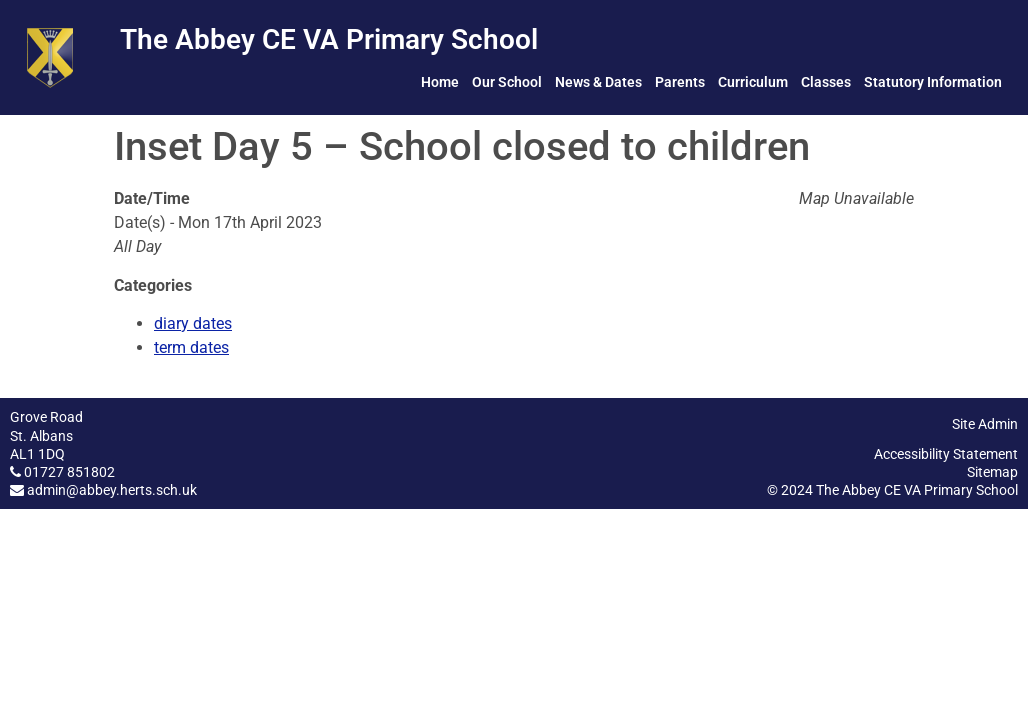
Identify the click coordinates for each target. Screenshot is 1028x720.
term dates (191, 347)
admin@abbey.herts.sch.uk (112, 490)
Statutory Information (933, 82)
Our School (507, 82)
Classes (826, 82)
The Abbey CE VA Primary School (329, 39)
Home (440, 82)
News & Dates (598, 82)
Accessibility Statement (946, 454)
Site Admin (985, 424)
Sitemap (992, 472)
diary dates (193, 323)
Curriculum (753, 82)
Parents (680, 82)
